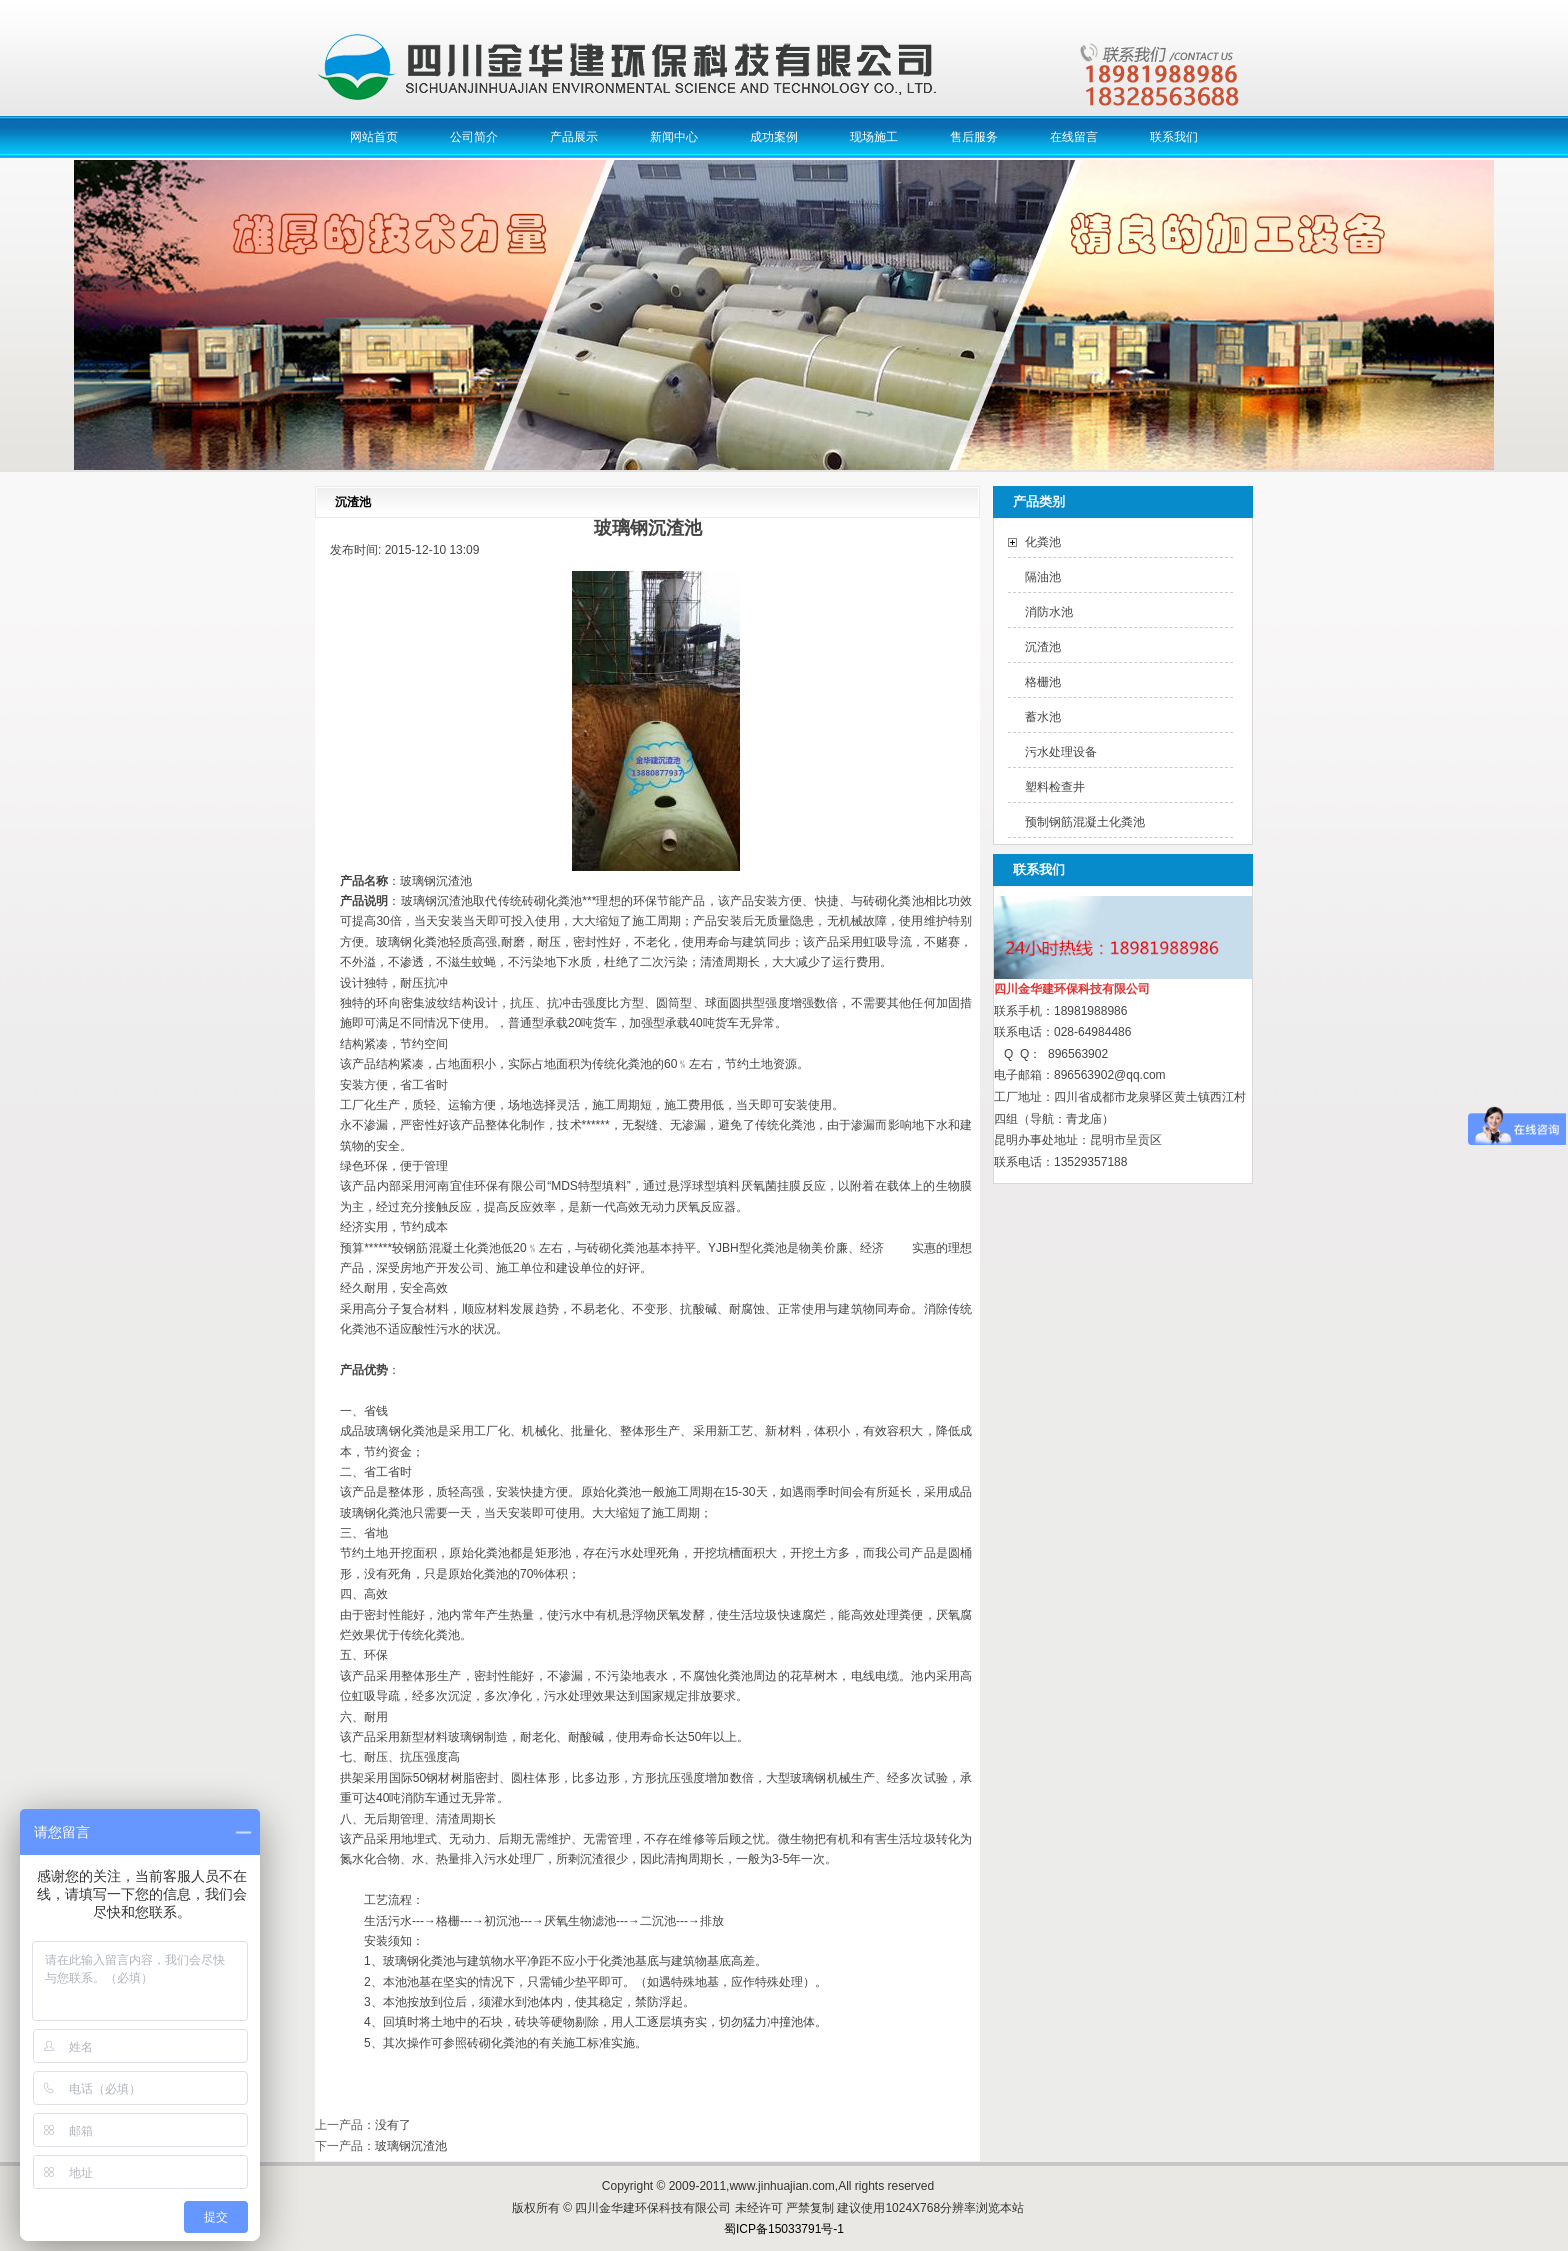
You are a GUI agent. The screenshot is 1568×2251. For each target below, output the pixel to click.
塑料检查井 (1055, 787)
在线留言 (1074, 137)
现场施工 (874, 137)
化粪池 (1043, 542)
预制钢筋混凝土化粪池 (1085, 822)
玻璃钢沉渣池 (411, 2146)
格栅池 (1043, 682)
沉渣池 (1043, 647)
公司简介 (474, 137)
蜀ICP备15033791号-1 (784, 2229)
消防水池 (1049, 612)
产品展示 (574, 137)
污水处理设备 (1061, 752)
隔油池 (1043, 577)
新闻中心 (674, 137)
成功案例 (774, 137)
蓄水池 (1043, 717)
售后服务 (974, 137)
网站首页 (374, 137)
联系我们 (1174, 137)
